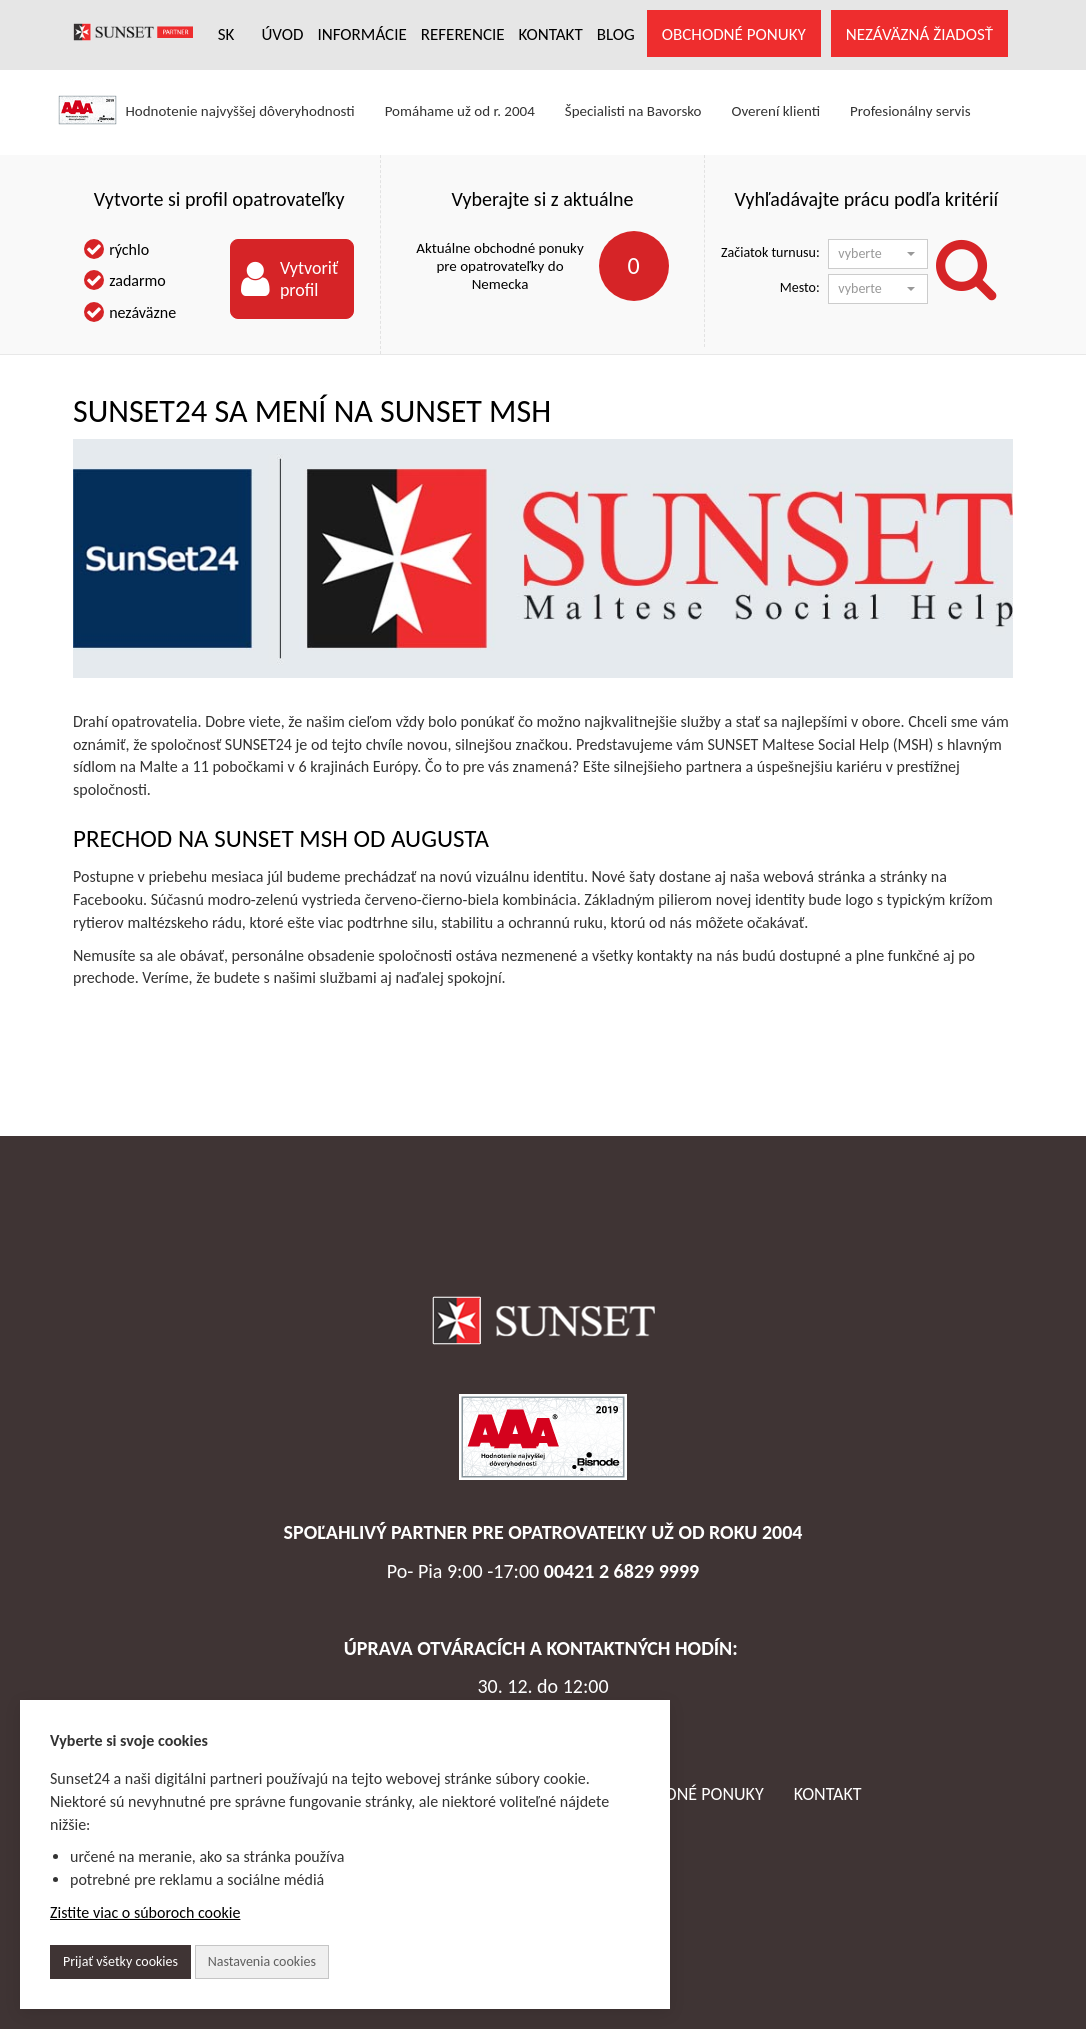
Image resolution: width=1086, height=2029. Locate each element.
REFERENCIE (463, 34)
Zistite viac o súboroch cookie (145, 1912)
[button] (878, 254)
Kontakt (828, 1794)
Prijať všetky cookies (120, 1961)
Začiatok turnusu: (770, 252)
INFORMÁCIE (361, 34)
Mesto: (800, 287)
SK (226, 34)
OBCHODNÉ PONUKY (734, 34)
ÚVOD (282, 34)
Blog (616, 34)
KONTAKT (551, 34)
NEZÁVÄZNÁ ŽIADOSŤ (919, 34)
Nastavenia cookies (262, 1961)
